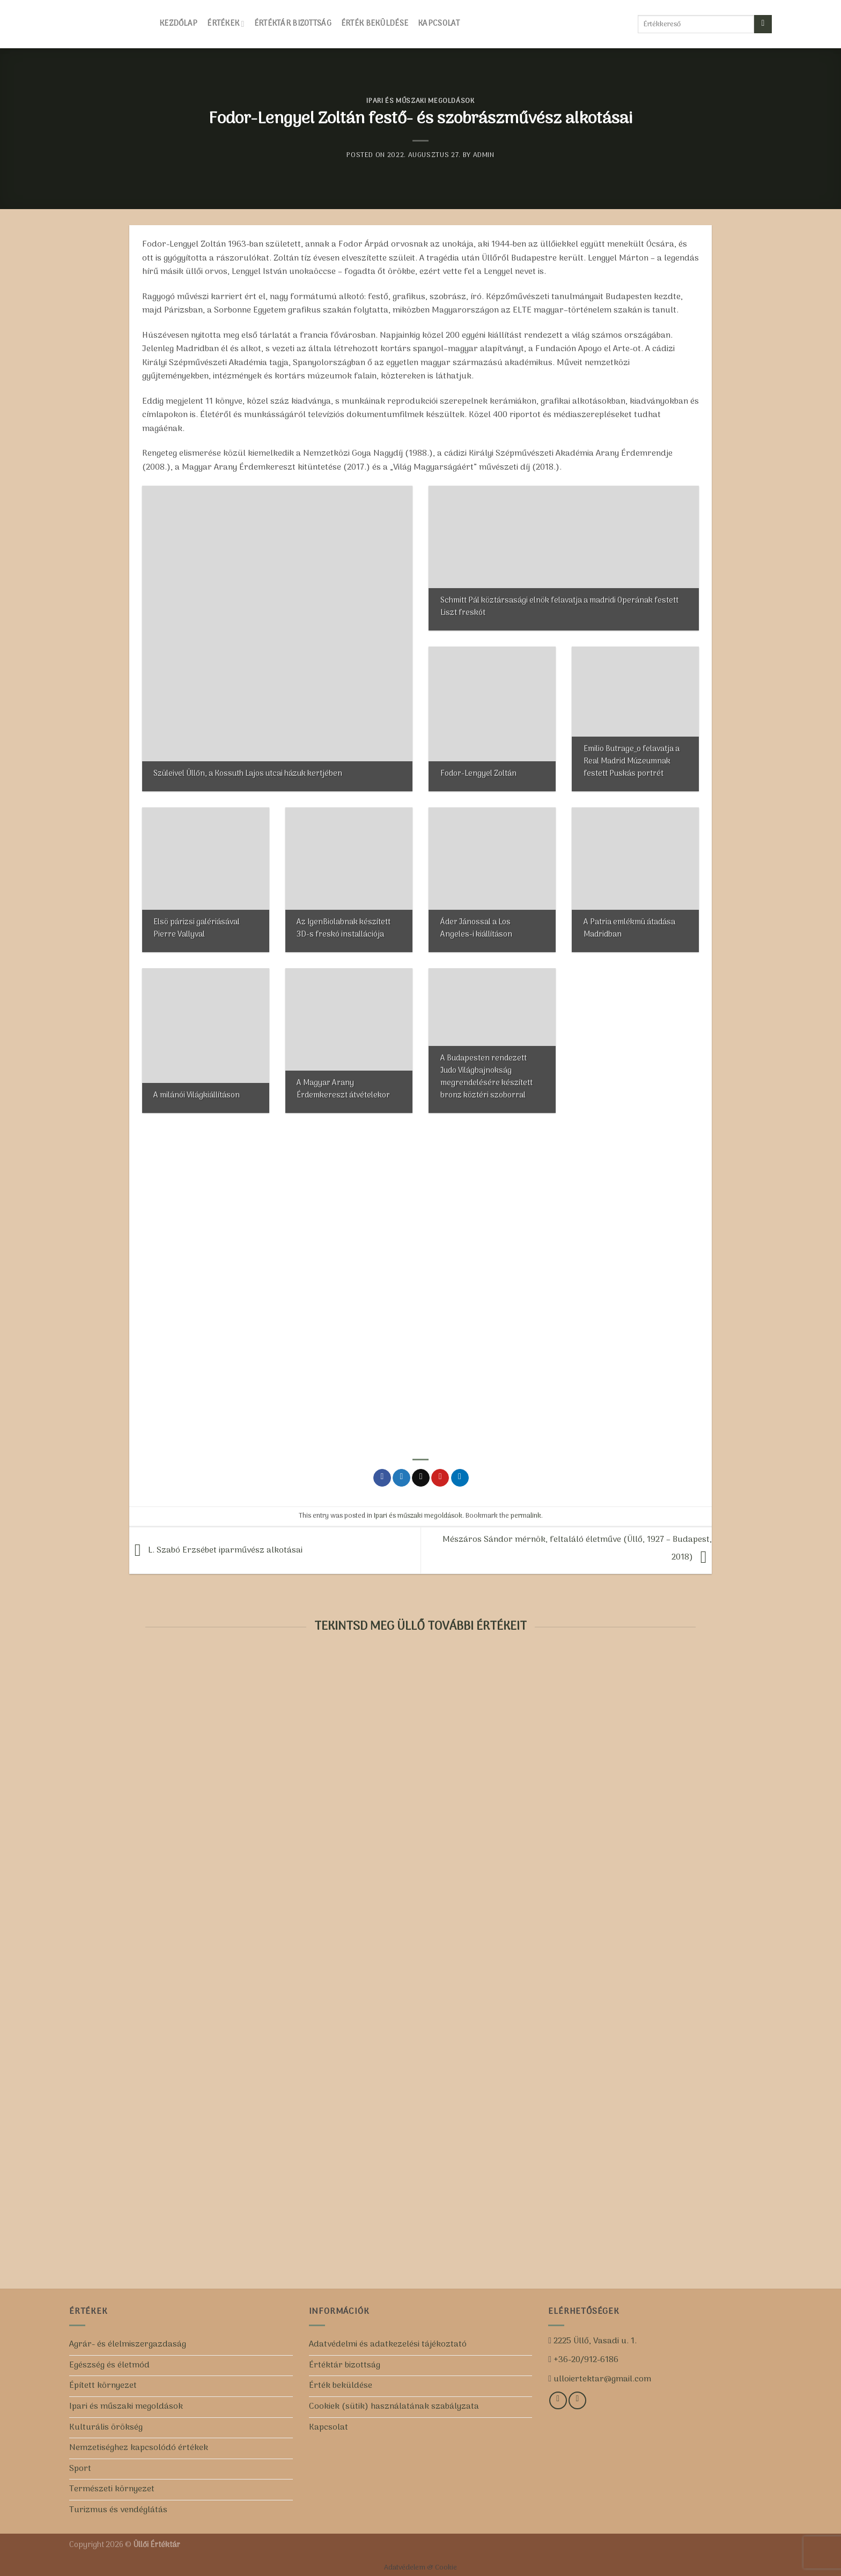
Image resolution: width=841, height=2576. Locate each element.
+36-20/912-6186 (584, 2360)
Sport (80, 2469)
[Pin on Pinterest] (440, 1478)
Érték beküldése (374, 24)
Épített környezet (103, 2386)
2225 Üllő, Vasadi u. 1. (594, 2341)
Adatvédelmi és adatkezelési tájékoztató (388, 2344)
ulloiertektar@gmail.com (601, 2379)
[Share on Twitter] (401, 1478)
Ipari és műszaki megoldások (420, 101)
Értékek (225, 24)
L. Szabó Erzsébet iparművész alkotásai (216, 1550)
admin (484, 155)
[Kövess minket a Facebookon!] (558, 2400)
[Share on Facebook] (382, 1478)
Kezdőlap (178, 24)
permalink (526, 1515)
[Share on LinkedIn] (460, 1478)
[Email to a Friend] (421, 1478)
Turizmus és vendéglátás (118, 2510)
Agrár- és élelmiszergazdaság (127, 2344)
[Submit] (763, 24)
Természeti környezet (111, 2489)
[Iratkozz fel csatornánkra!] (577, 2400)
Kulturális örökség (106, 2427)
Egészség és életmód (109, 2365)
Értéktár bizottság (292, 24)
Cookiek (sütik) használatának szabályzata (394, 2407)
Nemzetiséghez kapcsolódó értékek (138, 2448)
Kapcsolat (439, 24)
